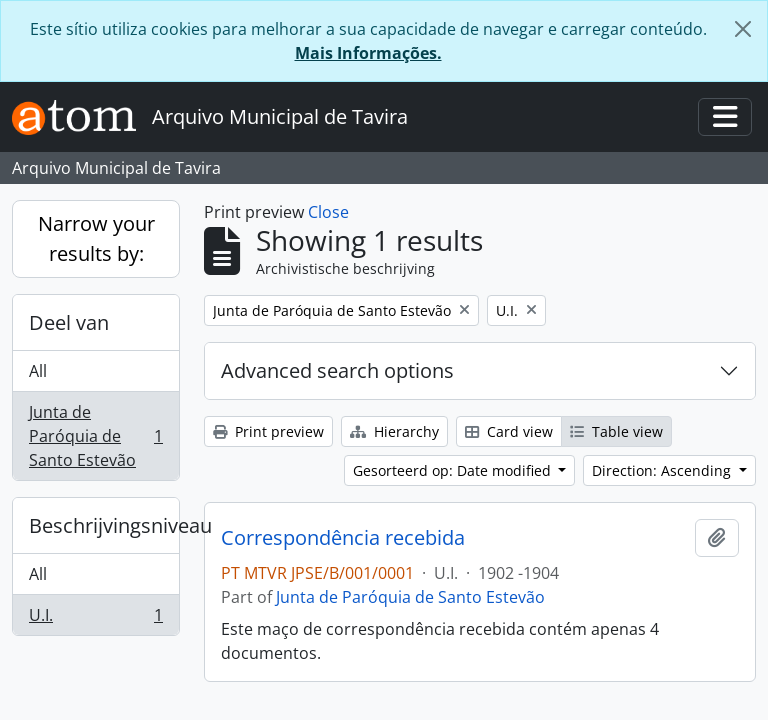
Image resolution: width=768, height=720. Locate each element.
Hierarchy (394, 431)
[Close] (743, 29)
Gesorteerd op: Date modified (454, 470)
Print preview (268, 431)
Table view (616, 431)
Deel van (69, 322)
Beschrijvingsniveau (104, 525)
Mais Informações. (368, 53)
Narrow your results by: (96, 238)
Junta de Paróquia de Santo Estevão (95, 436)
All (38, 371)
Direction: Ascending (663, 470)
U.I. (95, 619)
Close (328, 212)
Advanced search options (337, 370)
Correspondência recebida (343, 538)
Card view (509, 431)
